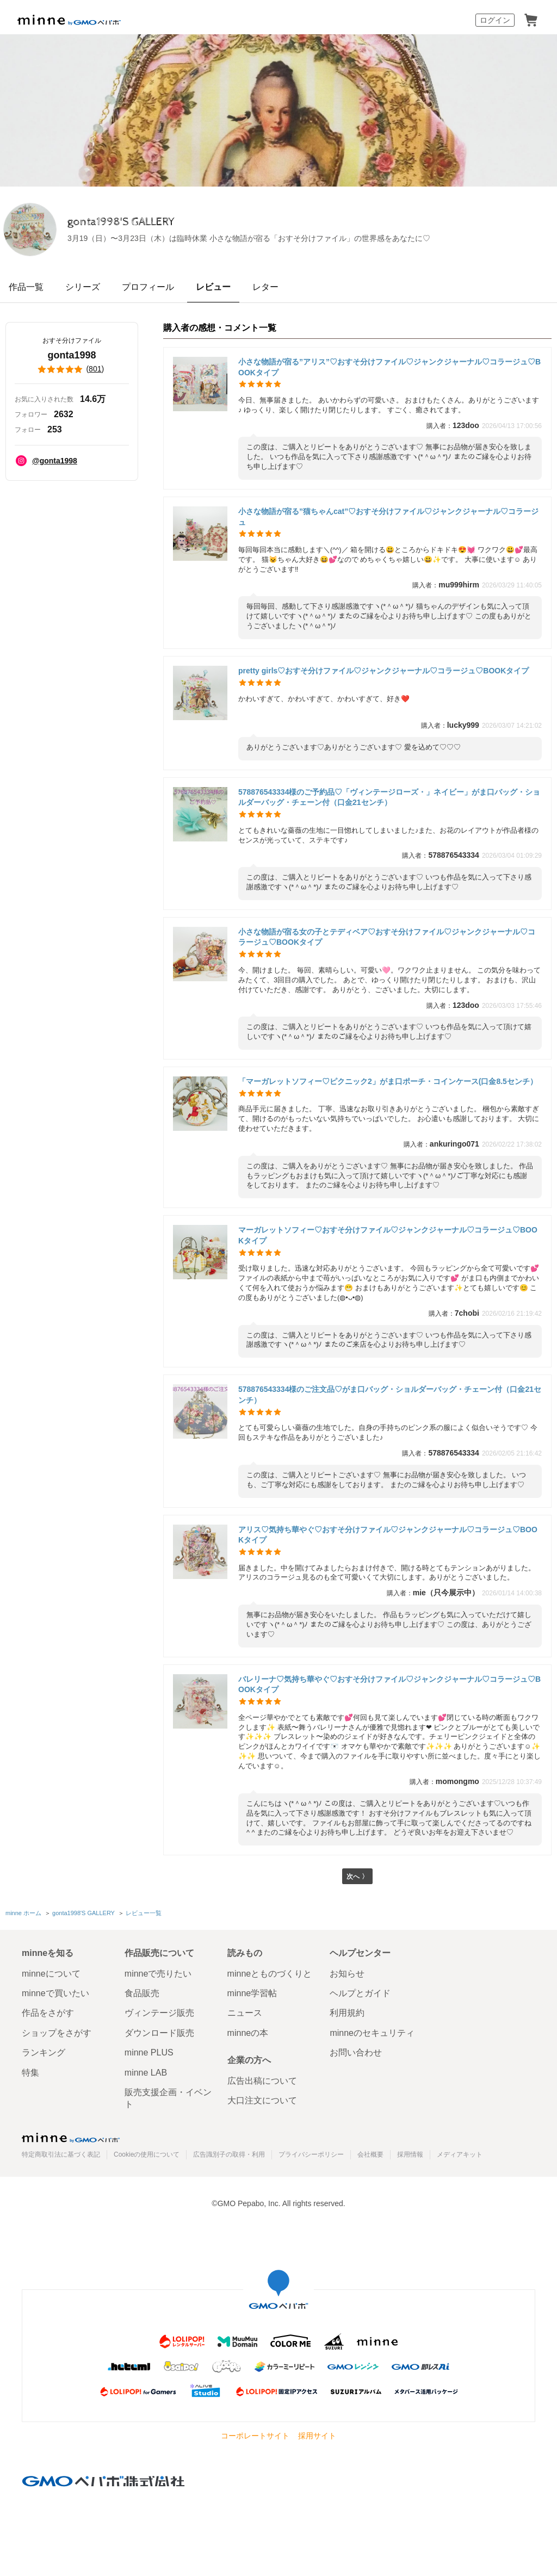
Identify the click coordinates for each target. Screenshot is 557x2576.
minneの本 (248, 2033)
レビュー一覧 (142, 1914)
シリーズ (82, 287)
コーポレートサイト (255, 2435)
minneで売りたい (158, 1973)
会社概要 (370, 2154)
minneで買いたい (55, 1993)
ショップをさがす (56, 2033)
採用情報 (410, 2154)
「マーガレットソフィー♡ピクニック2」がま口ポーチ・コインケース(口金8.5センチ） (387, 1081)
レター (265, 287)
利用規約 (347, 2013)
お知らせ (347, 1973)
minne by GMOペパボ (69, 20)
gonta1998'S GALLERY (168, 222)
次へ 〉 (357, 1877)
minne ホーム (23, 1914)
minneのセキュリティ (372, 2033)
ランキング (43, 2052)
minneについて (51, 1973)
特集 (30, 2072)
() (72, 369)
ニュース (244, 2013)
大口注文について (262, 2101)
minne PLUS (149, 2052)
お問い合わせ (356, 2052)
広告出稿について (262, 2080)
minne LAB (146, 2072)
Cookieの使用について (147, 2154)
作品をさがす (48, 2013)
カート (531, 20)
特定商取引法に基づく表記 (61, 2154)
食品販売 (142, 1993)
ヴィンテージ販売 (159, 2013)
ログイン (495, 20)
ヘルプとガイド (360, 1993)
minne (71, 2137)
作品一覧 (26, 287)
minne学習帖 (252, 1993)
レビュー (213, 287)
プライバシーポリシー (311, 2154)
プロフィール (148, 287)
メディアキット (459, 2154)
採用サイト (317, 2435)
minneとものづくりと (269, 1973)
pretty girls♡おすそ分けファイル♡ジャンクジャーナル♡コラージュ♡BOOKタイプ (383, 670)
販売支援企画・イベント (168, 2098)
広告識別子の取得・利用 (229, 2154)
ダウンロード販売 (159, 2033)
